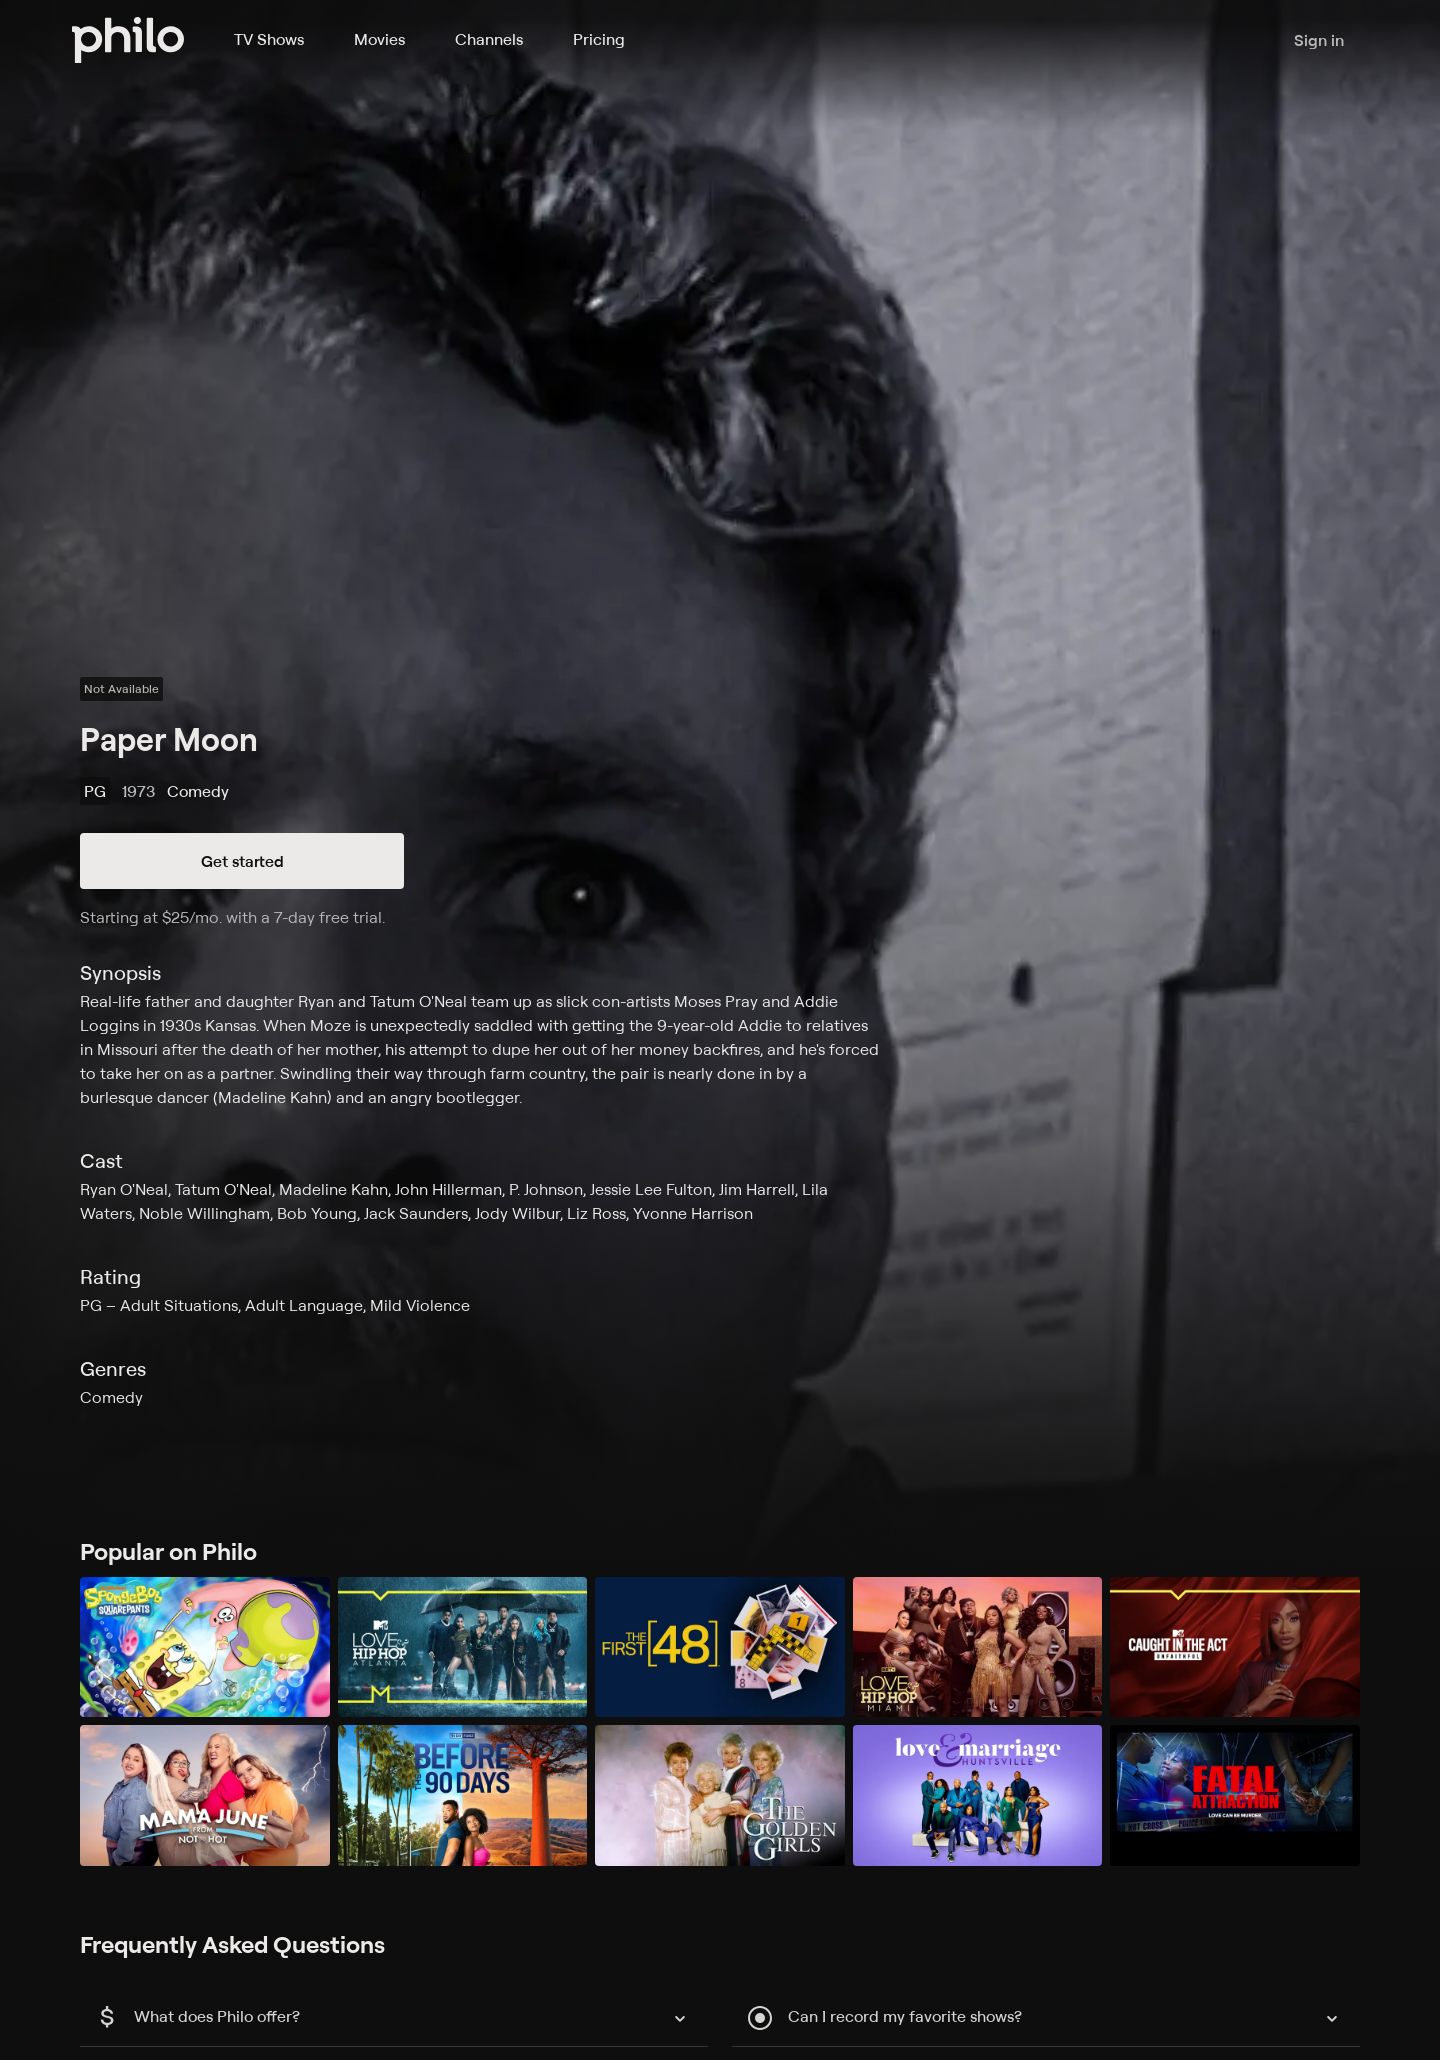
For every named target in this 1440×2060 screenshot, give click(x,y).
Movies (379, 39)
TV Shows (269, 39)
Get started (242, 861)
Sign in (1319, 40)
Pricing (599, 39)
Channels (489, 39)
